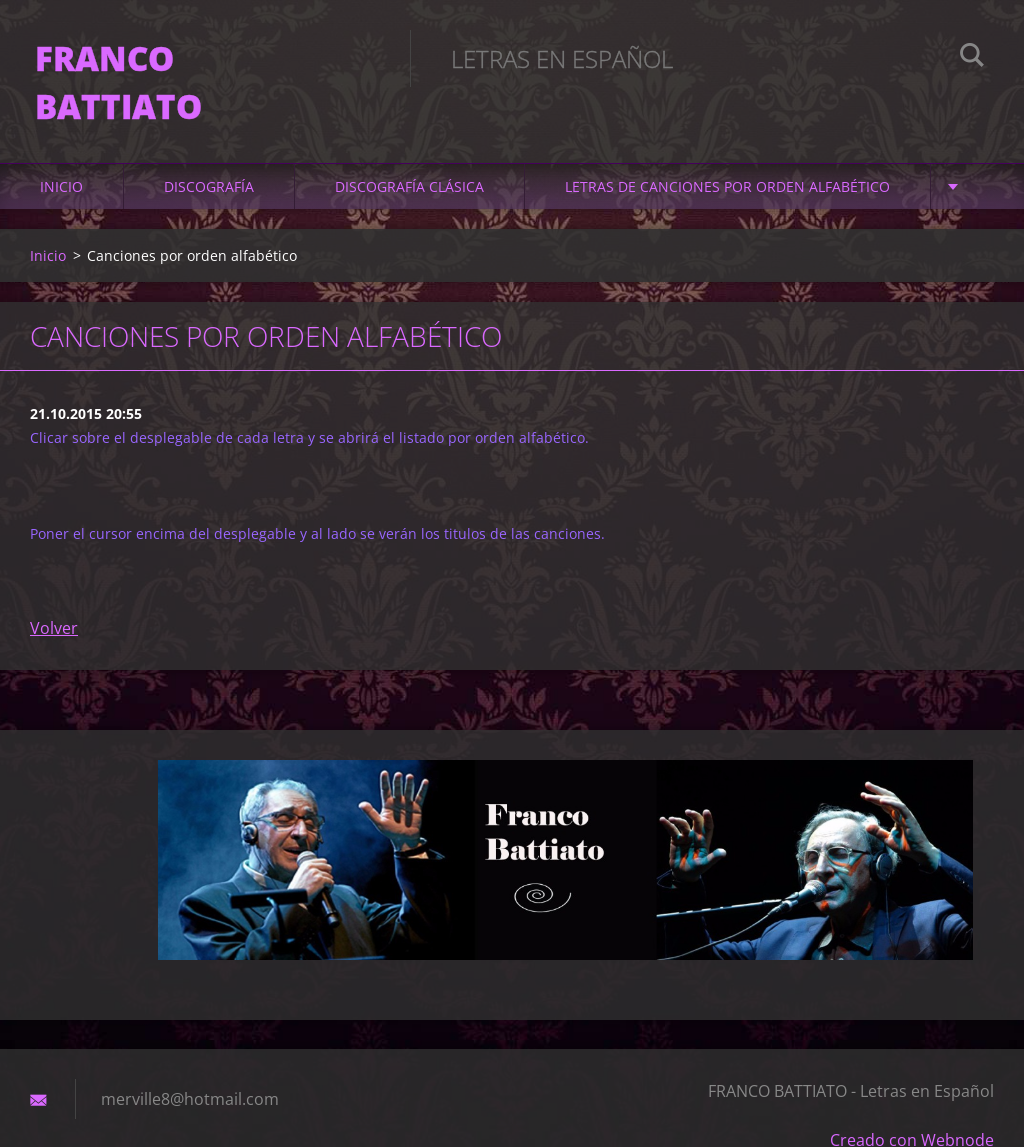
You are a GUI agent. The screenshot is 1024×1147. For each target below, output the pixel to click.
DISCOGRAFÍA (209, 151)
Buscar (972, 58)
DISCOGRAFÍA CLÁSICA (409, 151)
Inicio (61, 151)
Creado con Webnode (912, 1105)
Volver (54, 593)
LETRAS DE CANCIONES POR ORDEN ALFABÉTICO (727, 151)
